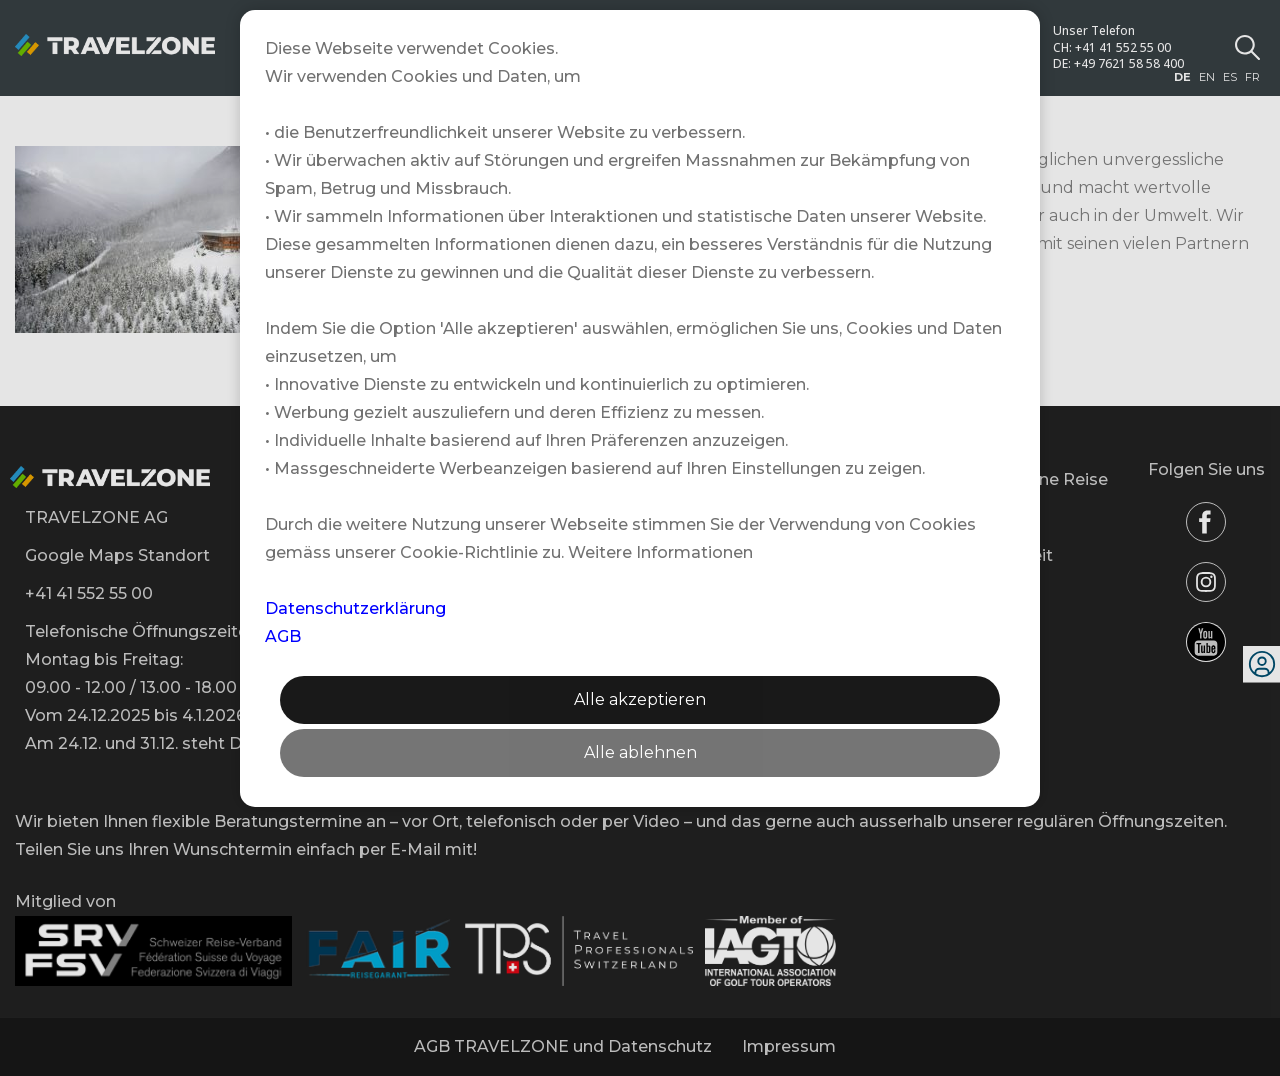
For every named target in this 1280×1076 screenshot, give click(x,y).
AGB (283, 636)
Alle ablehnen (640, 752)
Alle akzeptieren (640, 699)
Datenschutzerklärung (355, 608)
